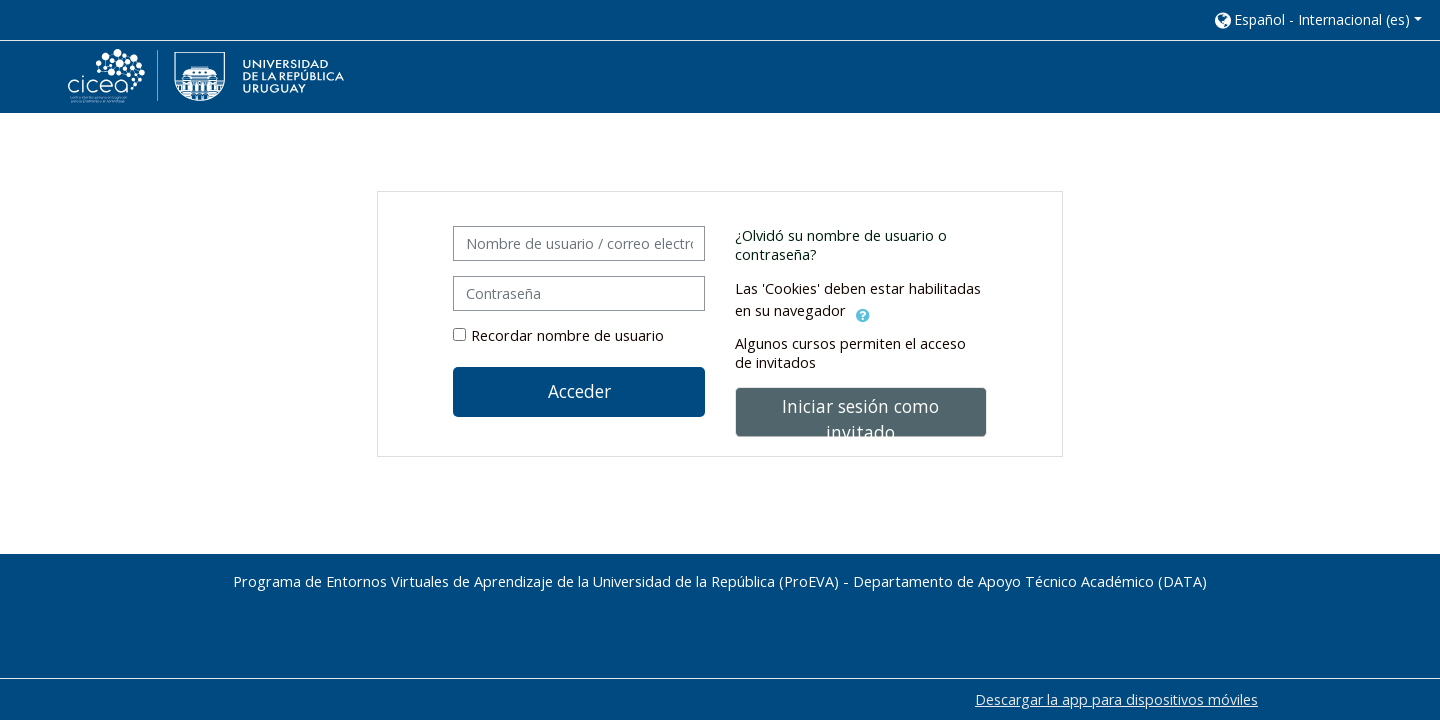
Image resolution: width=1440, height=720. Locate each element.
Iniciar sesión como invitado (860, 415)
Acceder (579, 391)
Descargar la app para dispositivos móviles (1116, 699)
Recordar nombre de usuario (567, 335)
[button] (1317, 19)
